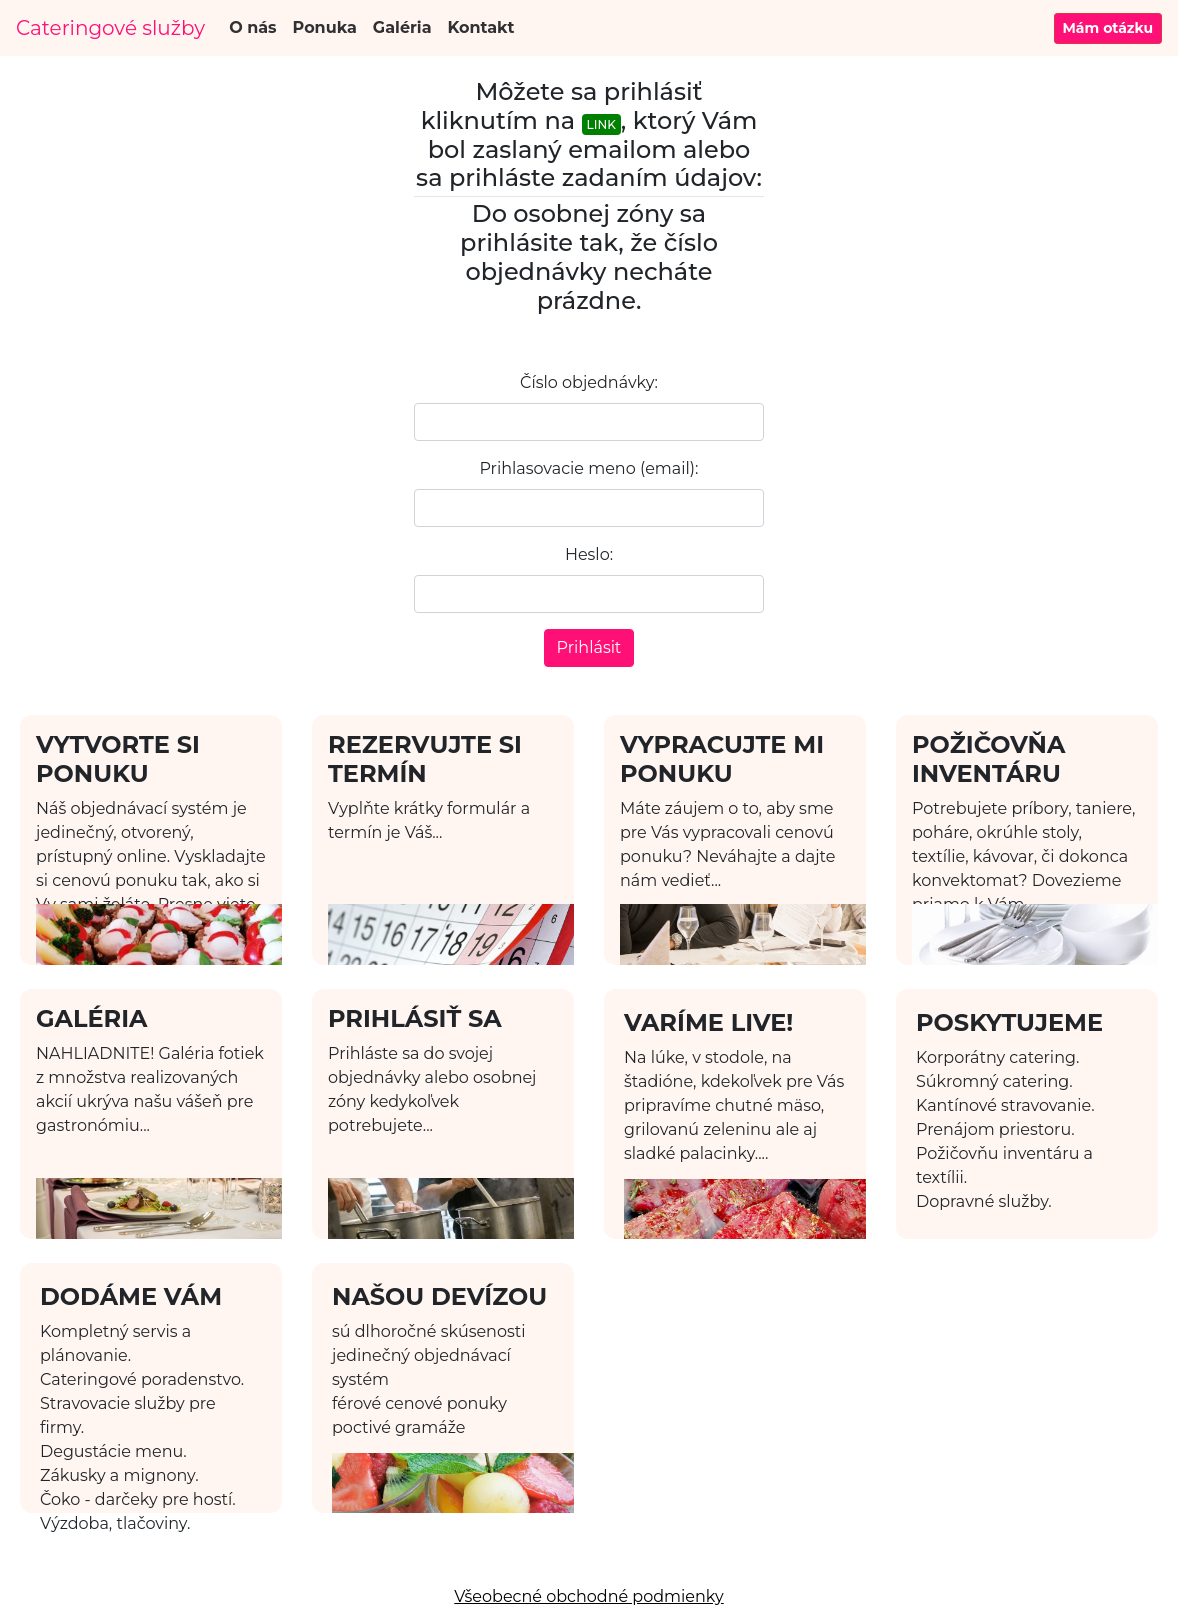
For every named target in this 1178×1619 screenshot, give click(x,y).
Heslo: (589, 554)
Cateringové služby (110, 28)
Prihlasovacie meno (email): (588, 468)
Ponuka (325, 27)
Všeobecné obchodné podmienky (588, 1596)
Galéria (402, 27)
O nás (252, 27)
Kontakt (481, 27)
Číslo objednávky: (589, 382)
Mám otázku (1108, 28)
